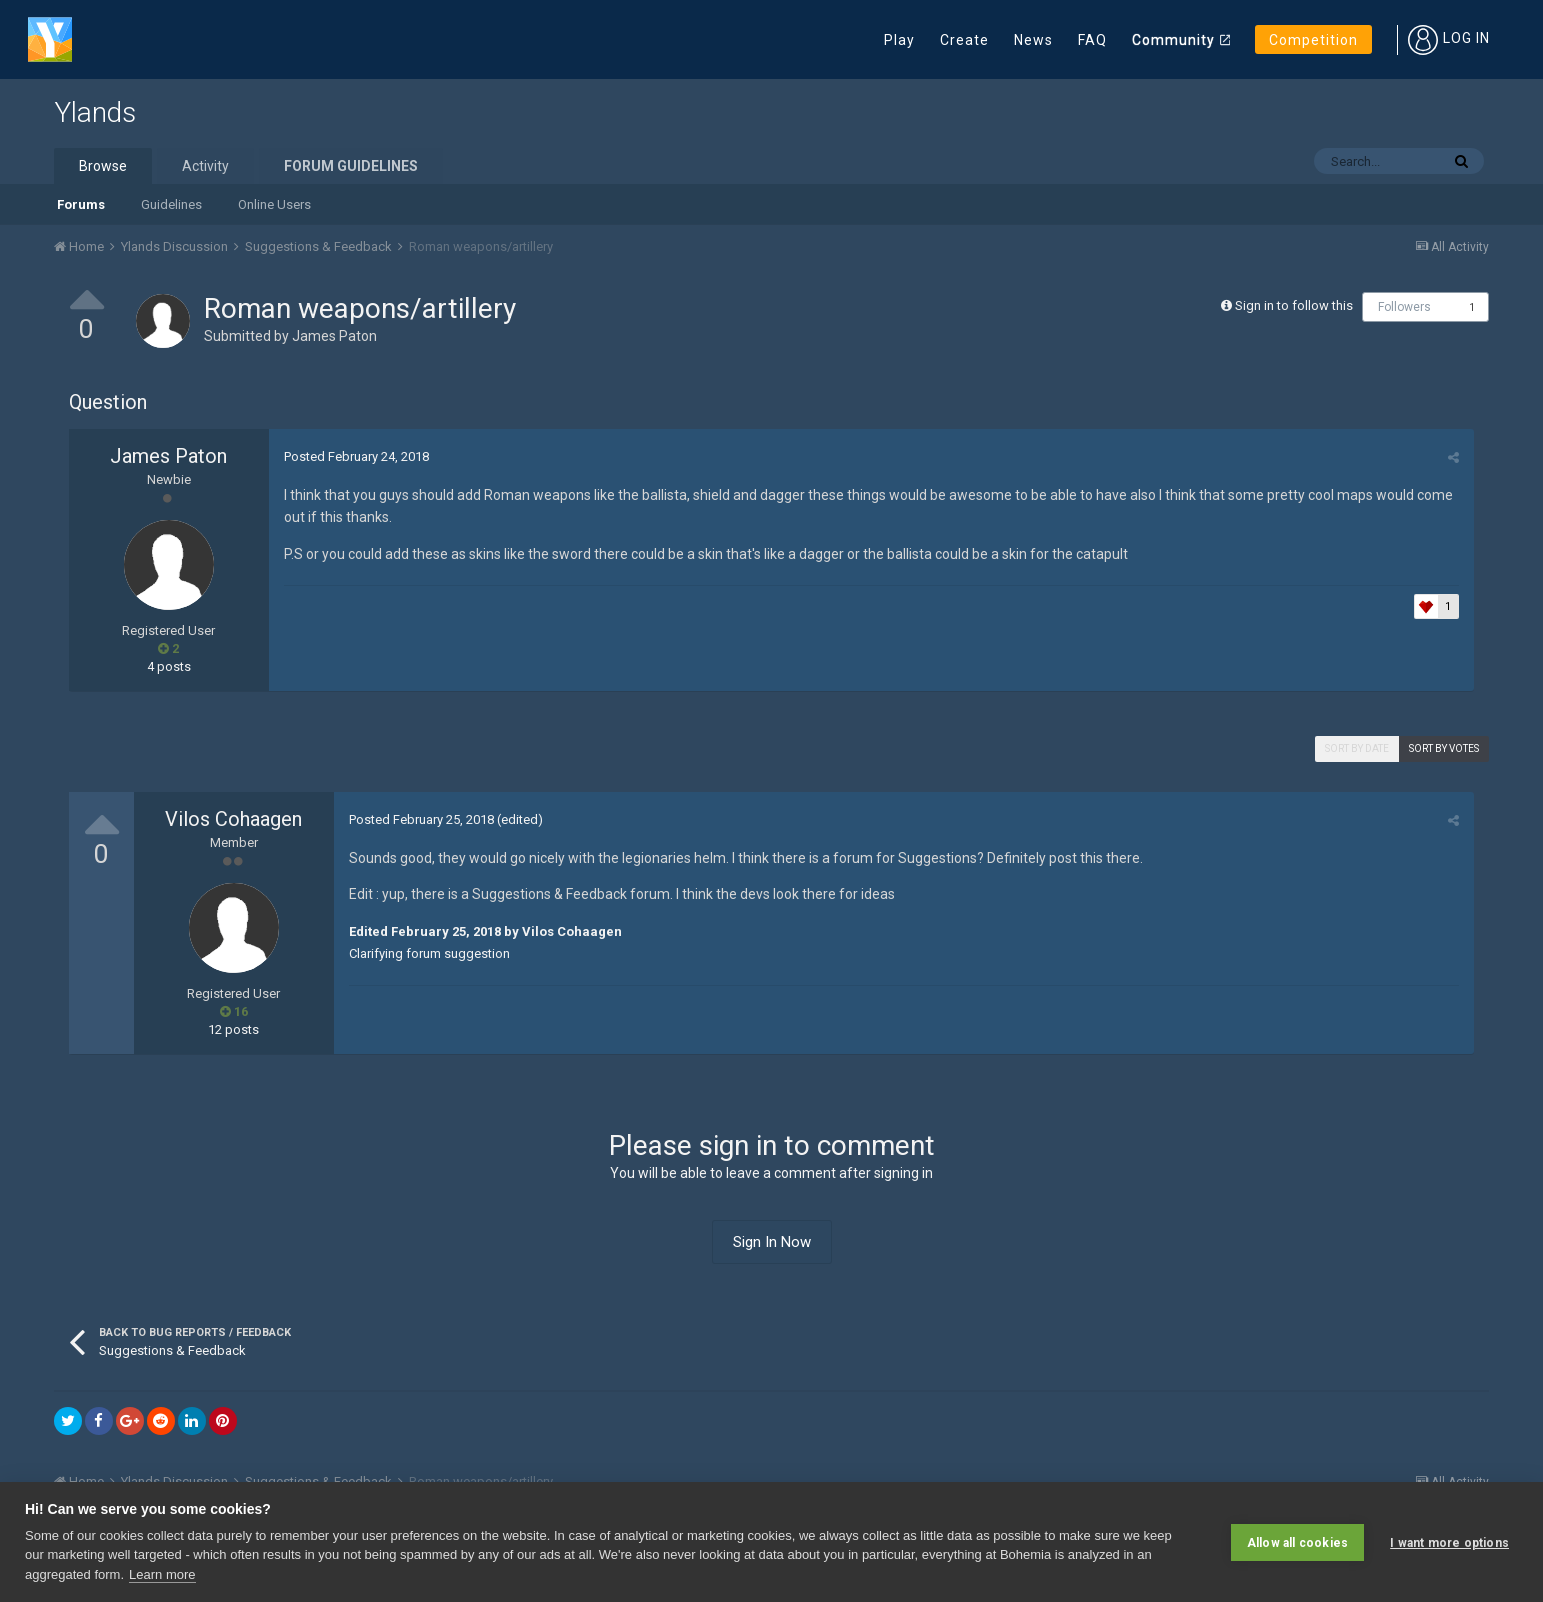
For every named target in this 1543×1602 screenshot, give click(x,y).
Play (899, 40)
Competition (1313, 40)
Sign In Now (772, 1242)
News (1033, 40)
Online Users (274, 204)
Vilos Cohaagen (233, 819)
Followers (1404, 307)
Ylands (95, 112)
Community (1173, 40)
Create (964, 40)
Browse (103, 166)
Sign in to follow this (1294, 305)
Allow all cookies (1297, 1542)
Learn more (162, 1574)
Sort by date (1357, 748)
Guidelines (171, 204)
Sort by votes (1444, 748)
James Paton (334, 336)
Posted (356, 456)
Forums (81, 204)
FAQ (1092, 40)
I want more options (1449, 1542)
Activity (205, 166)
